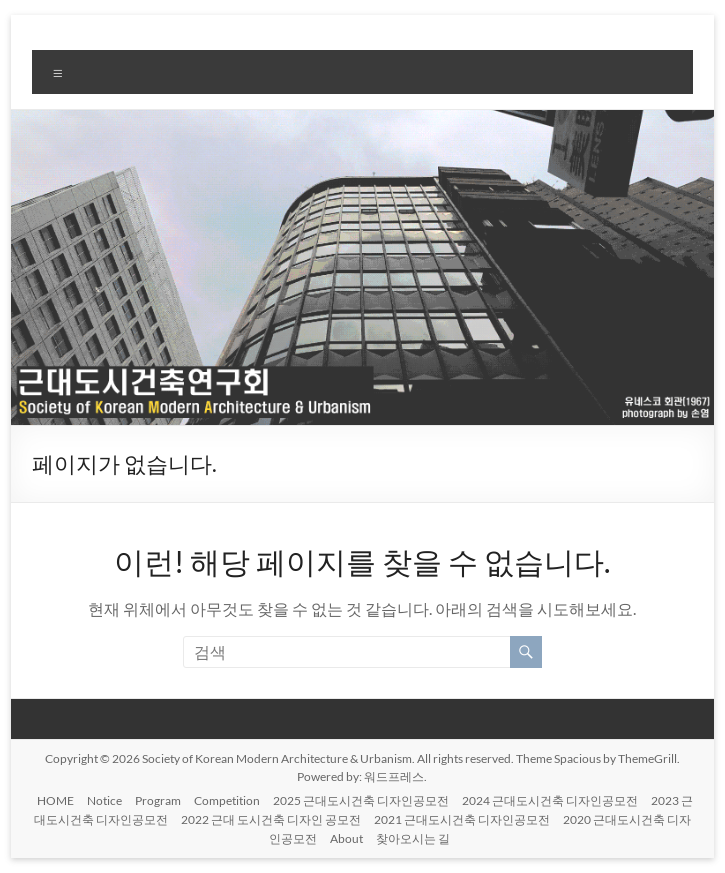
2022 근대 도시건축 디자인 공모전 (271, 819)
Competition (227, 800)
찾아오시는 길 (413, 838)
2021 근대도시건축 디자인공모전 (462, 819)
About (346, 838)
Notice (104, 800)
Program (158, 800)
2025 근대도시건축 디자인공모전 (361, 800)
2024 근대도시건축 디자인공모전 (550, 800)
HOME (55, 800)
